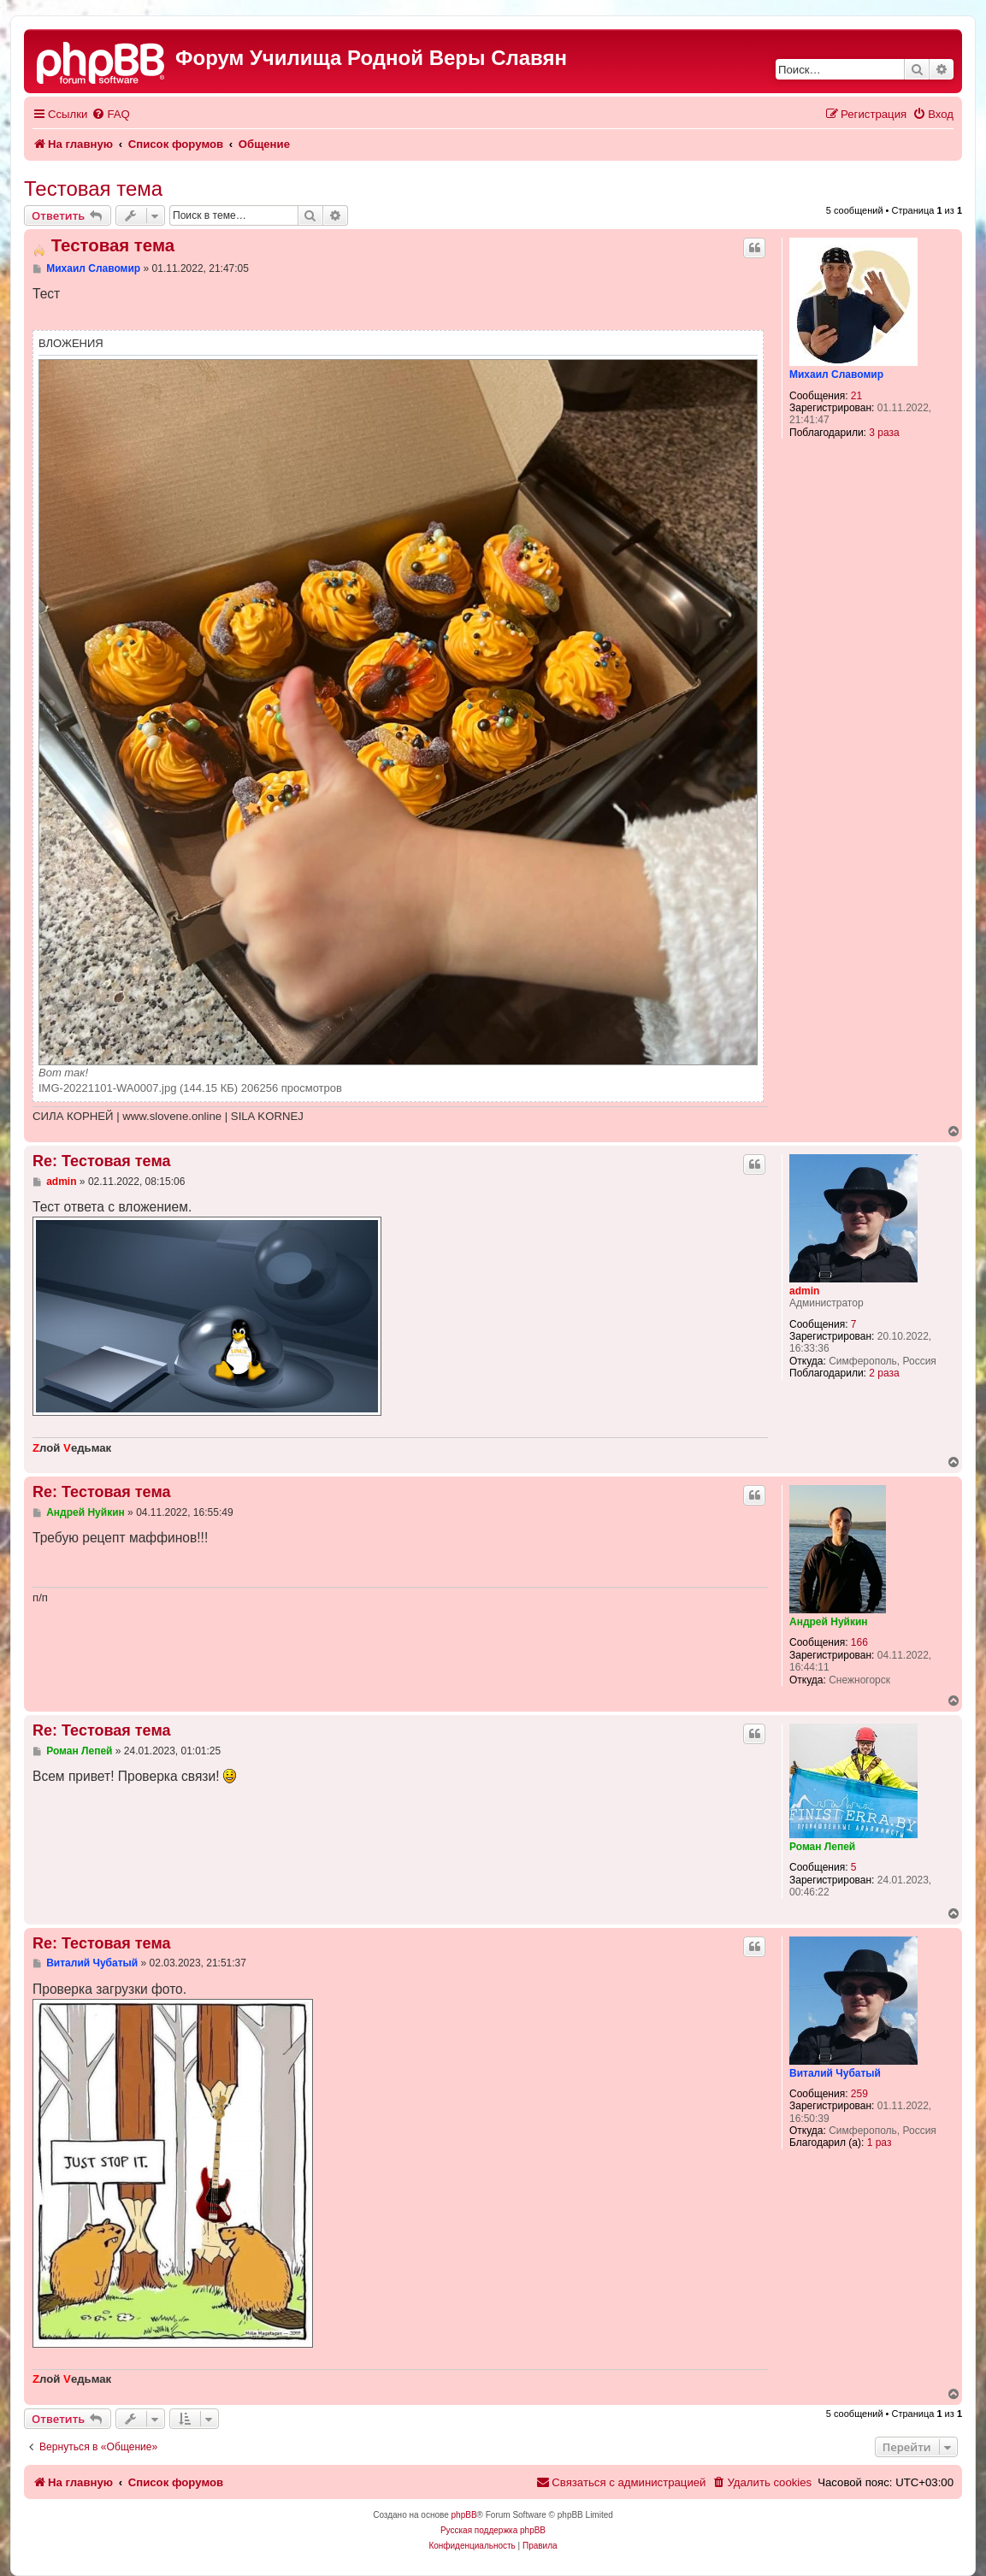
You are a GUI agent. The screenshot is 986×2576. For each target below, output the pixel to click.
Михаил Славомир (836, 374)
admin (804, 1291)
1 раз (879, 2143)
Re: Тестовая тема (101, 1161)
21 (856, 396)
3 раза (884, 433)
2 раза (884, 1373)
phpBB (464, 2515)
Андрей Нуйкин (828, 1622)
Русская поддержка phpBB (493, 2530)
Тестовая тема (93, 188)
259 (859, 2094)
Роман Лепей (822, 1847)
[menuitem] (110, 114)
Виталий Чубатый (835, 2073)
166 (859, 1642)
